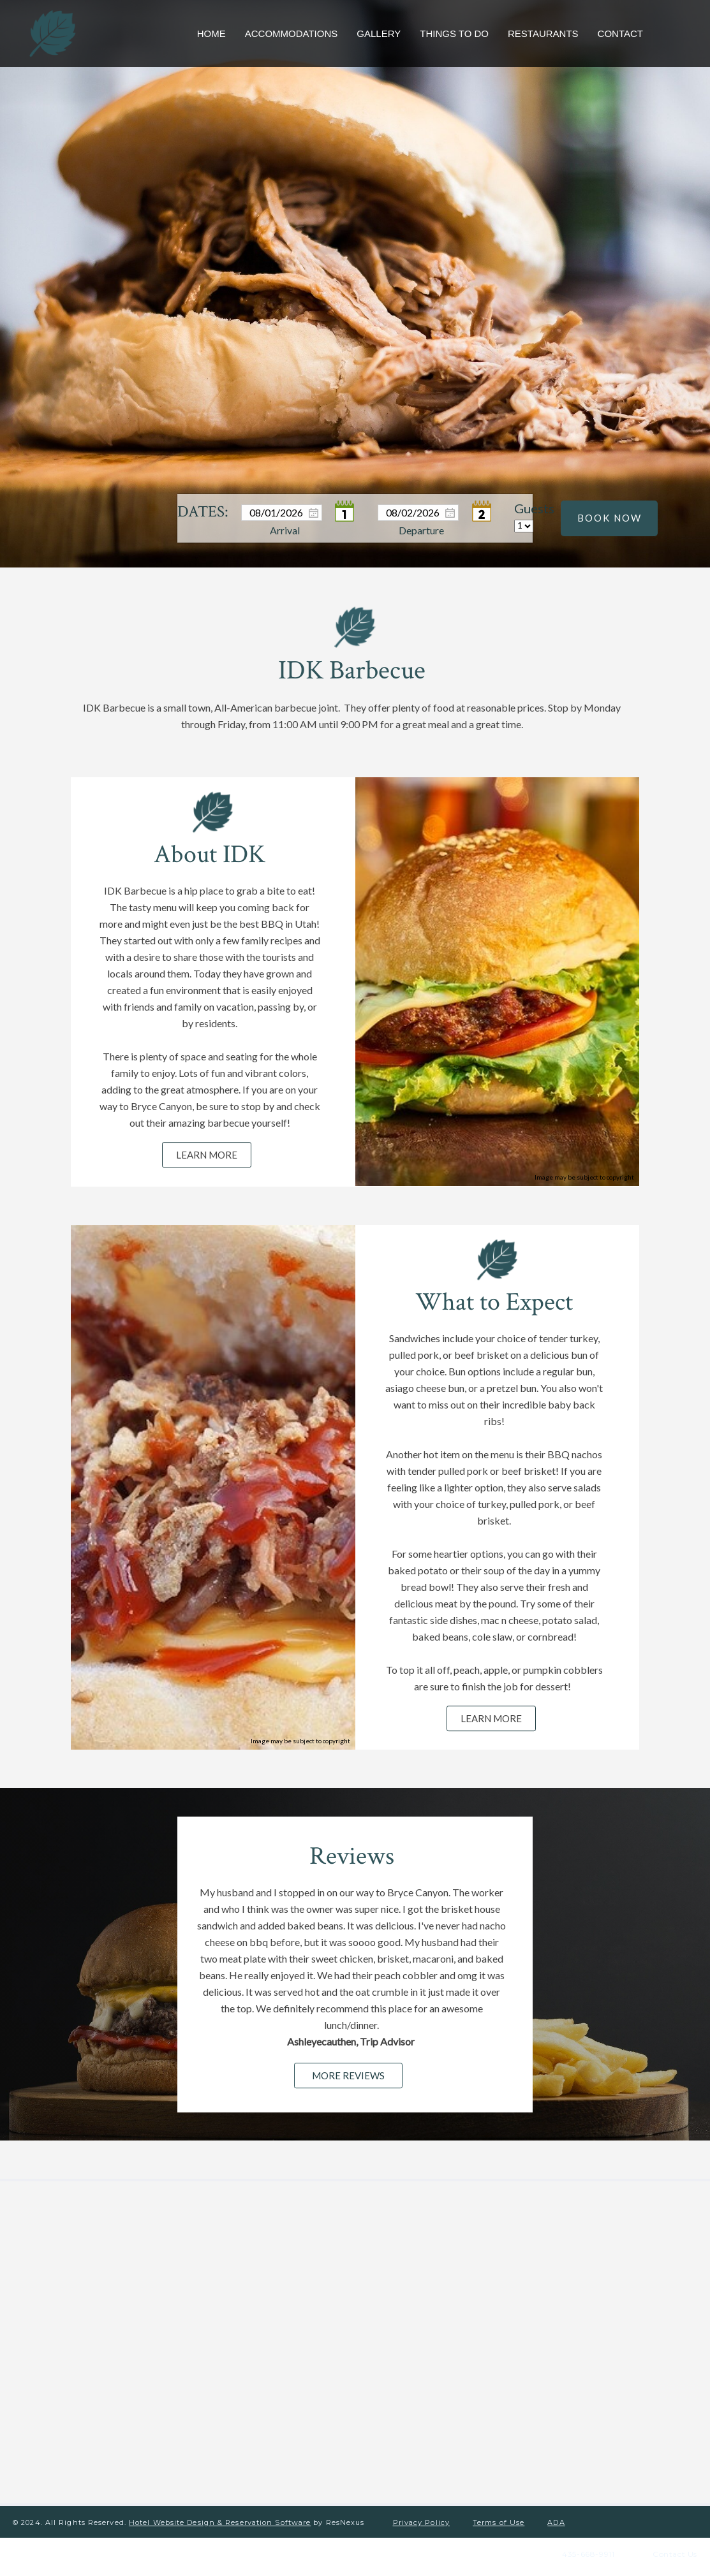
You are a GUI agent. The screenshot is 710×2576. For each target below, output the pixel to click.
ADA (556, 2514)
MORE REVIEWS (349, 2075)
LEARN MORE (206, 1154)
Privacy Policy (421, 2514)
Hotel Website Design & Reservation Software (220, 2514)
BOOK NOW (609, 517)
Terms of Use (498, 2514)
